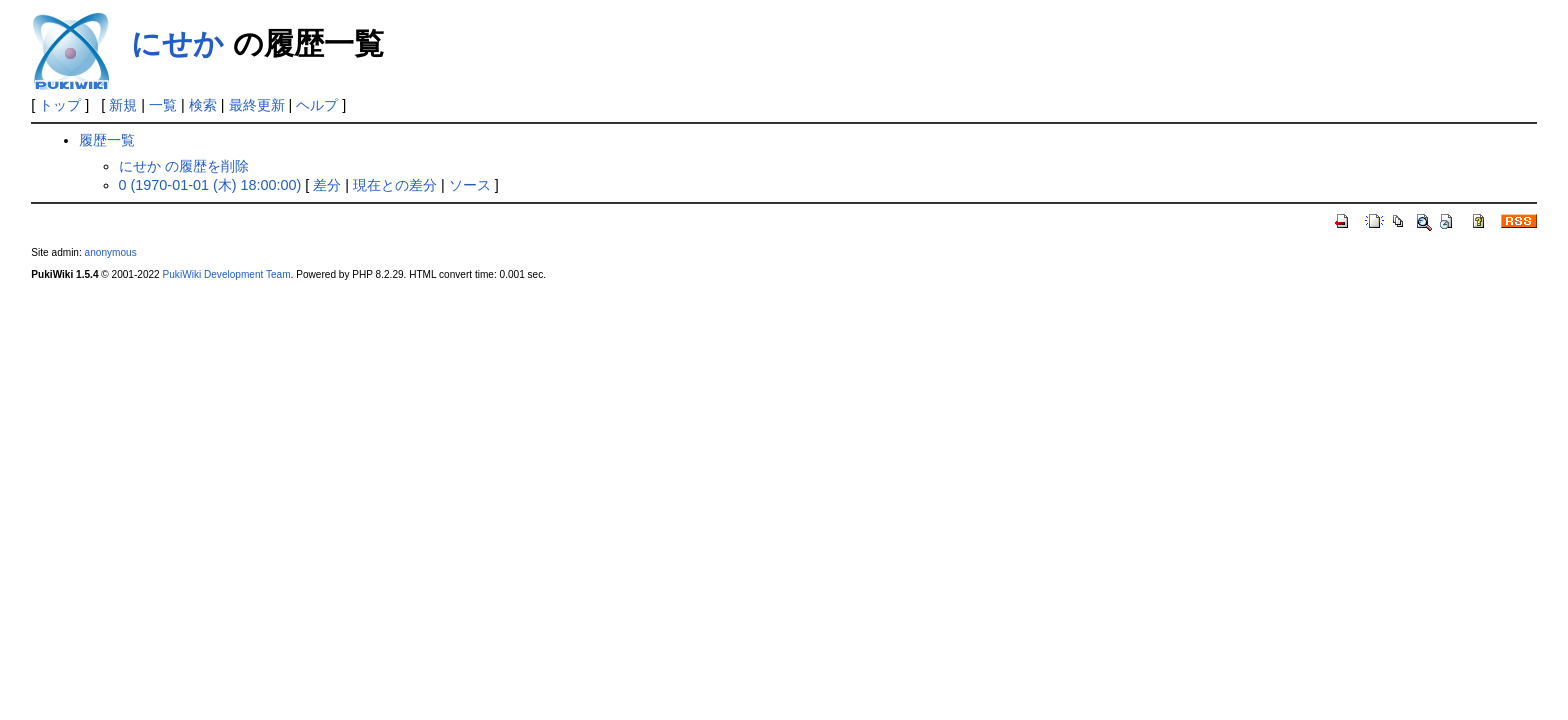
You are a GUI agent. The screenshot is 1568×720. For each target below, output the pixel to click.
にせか (177, 43)
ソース (470, 185)
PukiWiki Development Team (227, 274)
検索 (203, 105)
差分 (327, 185)
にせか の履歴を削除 (184, 166)
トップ (60, 105)
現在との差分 (395, 185)
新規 (123, 105)
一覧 (163, 105)
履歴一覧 (107, 140)
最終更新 (257, 105)
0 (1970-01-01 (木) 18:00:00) (210, 185)
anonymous (111, 252)
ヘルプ (317, 105)
